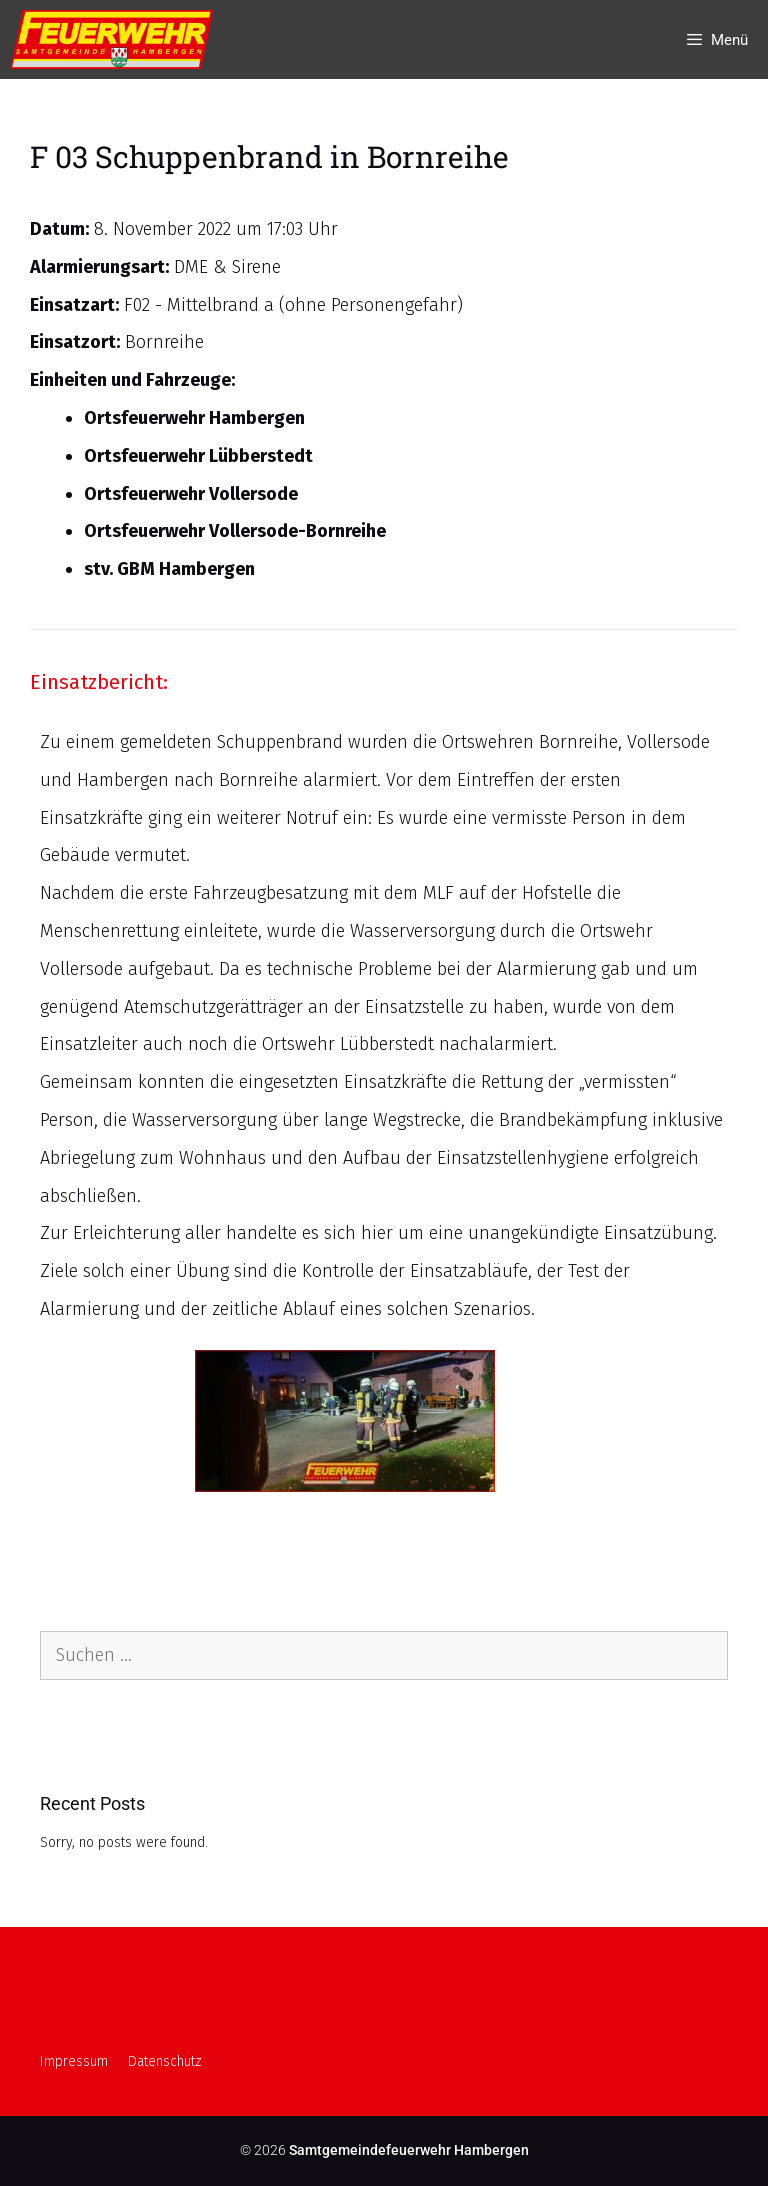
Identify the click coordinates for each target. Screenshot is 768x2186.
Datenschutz (165, 2061)
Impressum (74, 2061)
